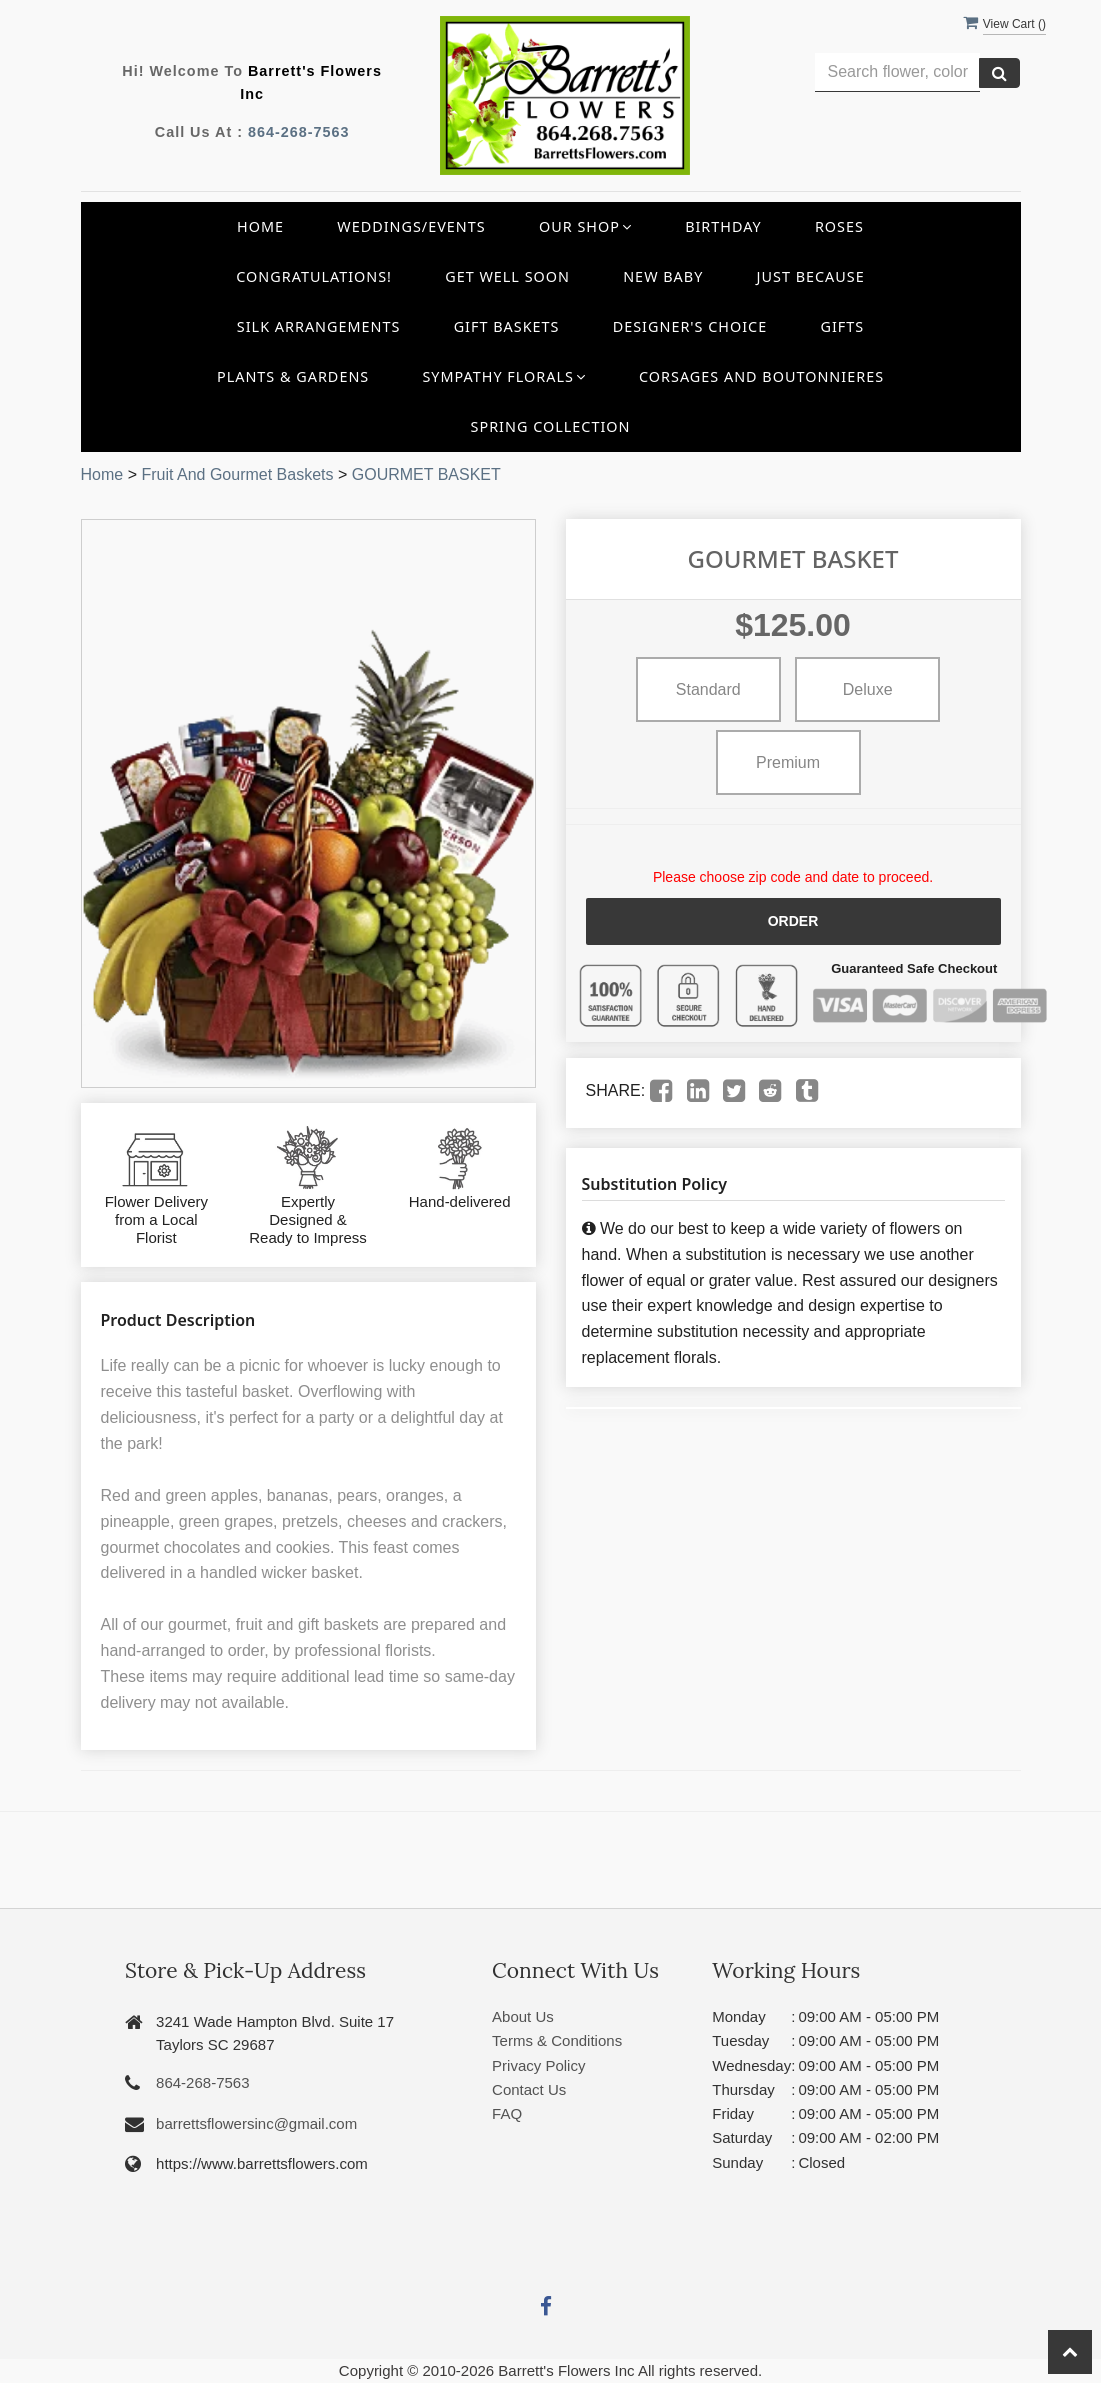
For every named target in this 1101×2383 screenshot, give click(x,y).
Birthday (723, 226)
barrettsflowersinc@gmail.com (256, 2123)
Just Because (811, 276)
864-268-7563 (299, 132)
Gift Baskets (507, 326)
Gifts (842, 326)
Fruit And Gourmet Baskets (237, 474)
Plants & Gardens (293, 376)
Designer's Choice (690, 326)
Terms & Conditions (557, 2040)
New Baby (663, 276)
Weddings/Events (411, 226)
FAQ (507, 2113)
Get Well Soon (507, 276)
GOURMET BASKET (426, 474)
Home (260, 226)
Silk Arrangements (319, 326)
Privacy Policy (538, 2065)
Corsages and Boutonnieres (761, 376)
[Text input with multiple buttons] (897, 72)
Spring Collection (551, 426)
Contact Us (529, 2089)
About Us (523, 2016)
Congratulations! (314, 276)
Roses (839, 226)
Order (793, 921)
